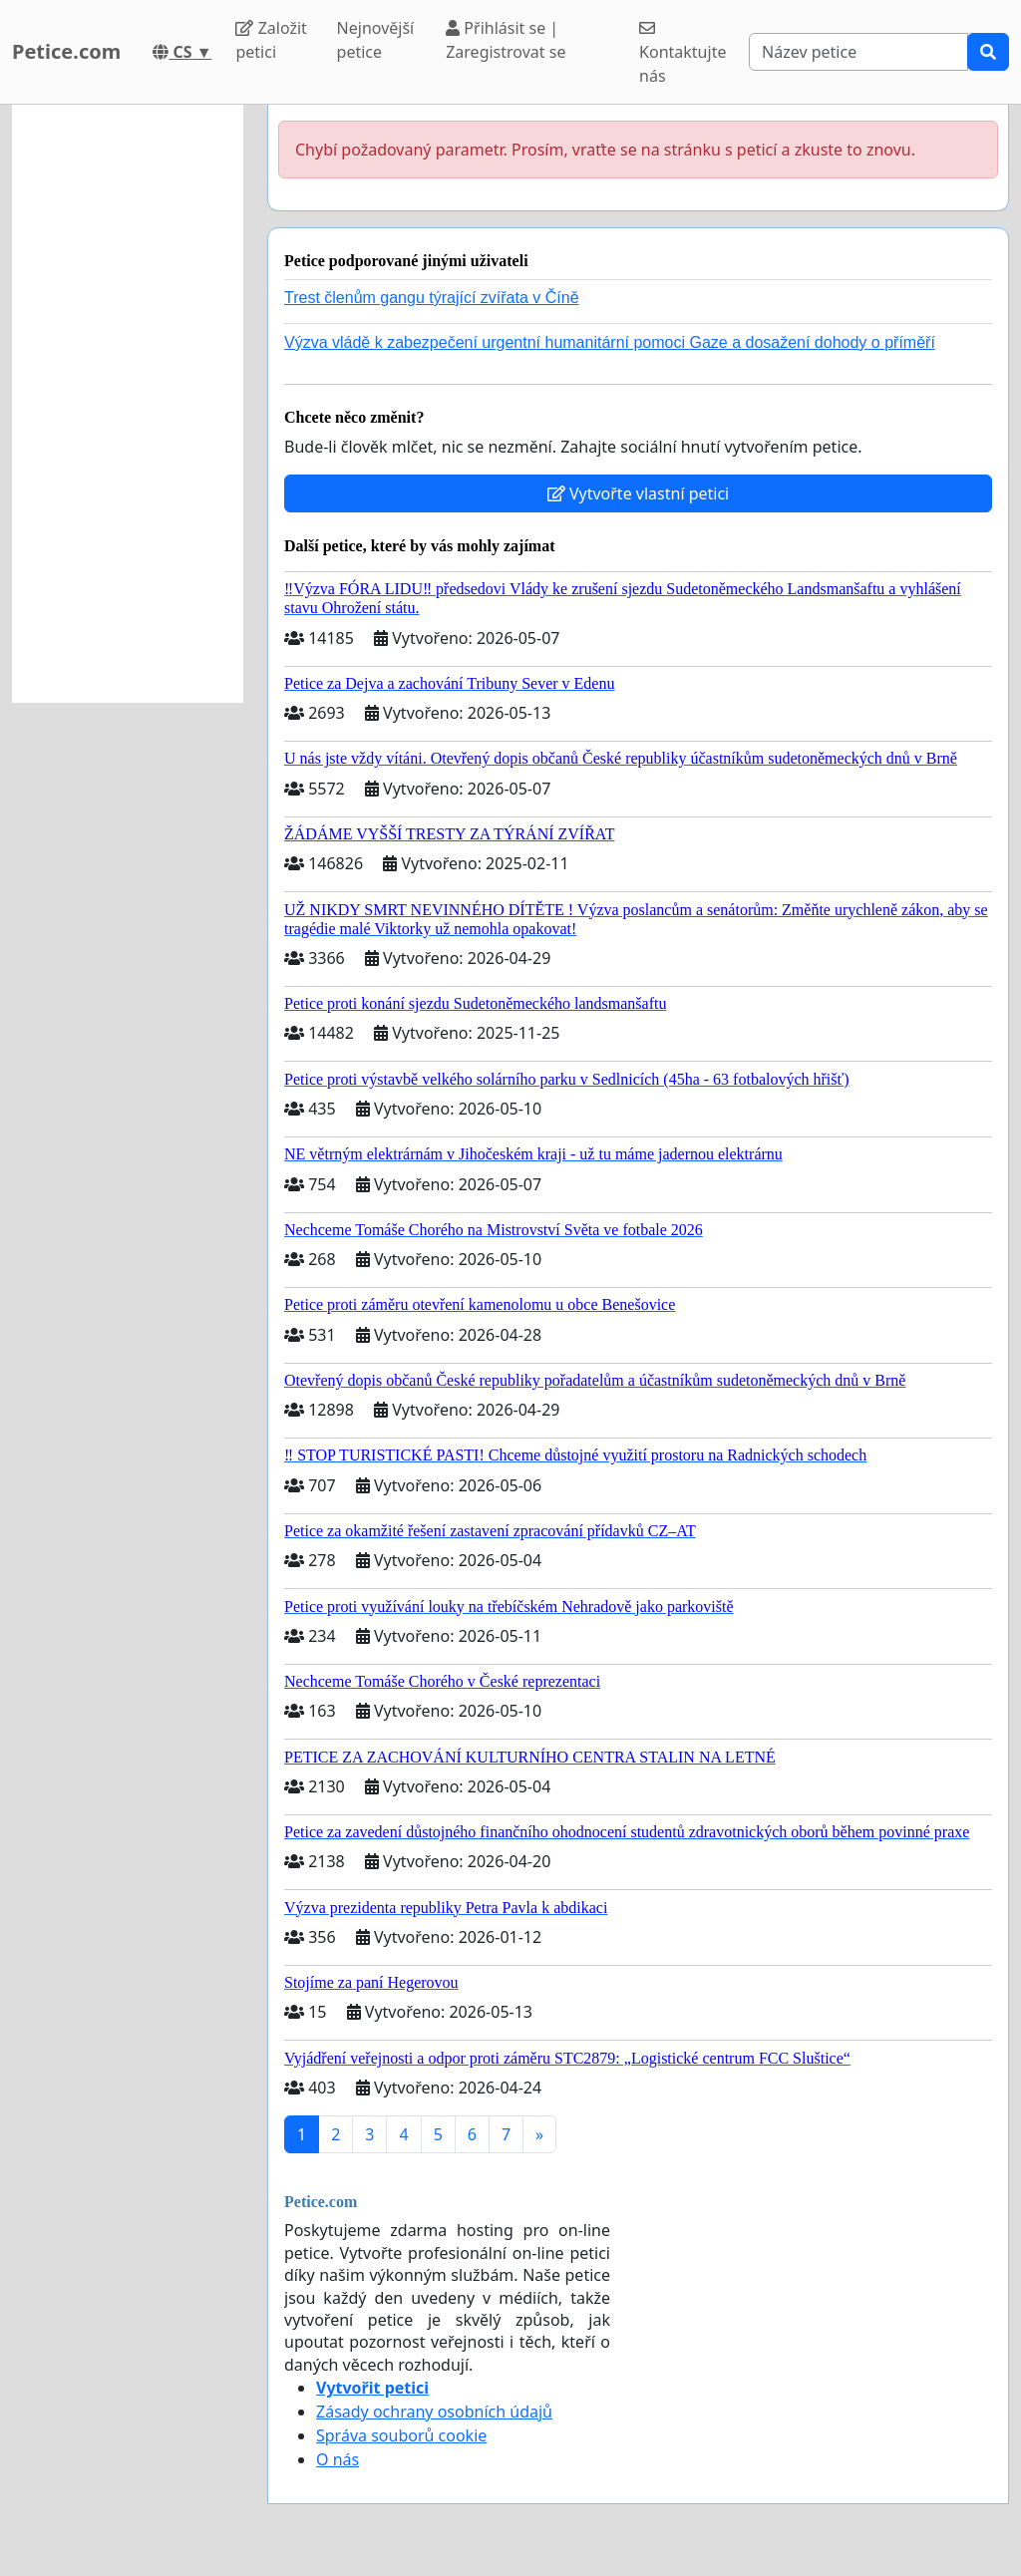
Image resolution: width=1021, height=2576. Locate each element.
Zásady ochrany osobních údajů (434, 2411)
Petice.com (66, 51)
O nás (337, 2459)
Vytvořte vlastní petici (638, 493)
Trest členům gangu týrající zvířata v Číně (431, 297)
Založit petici (270, 40)
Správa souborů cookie (401, 2435)
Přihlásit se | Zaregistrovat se (505, 40)
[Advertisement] (127, 404)
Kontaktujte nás (682, 53)
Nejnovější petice (376, 40)
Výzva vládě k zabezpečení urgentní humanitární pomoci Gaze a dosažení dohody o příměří (609, 342)
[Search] (858, 52)
